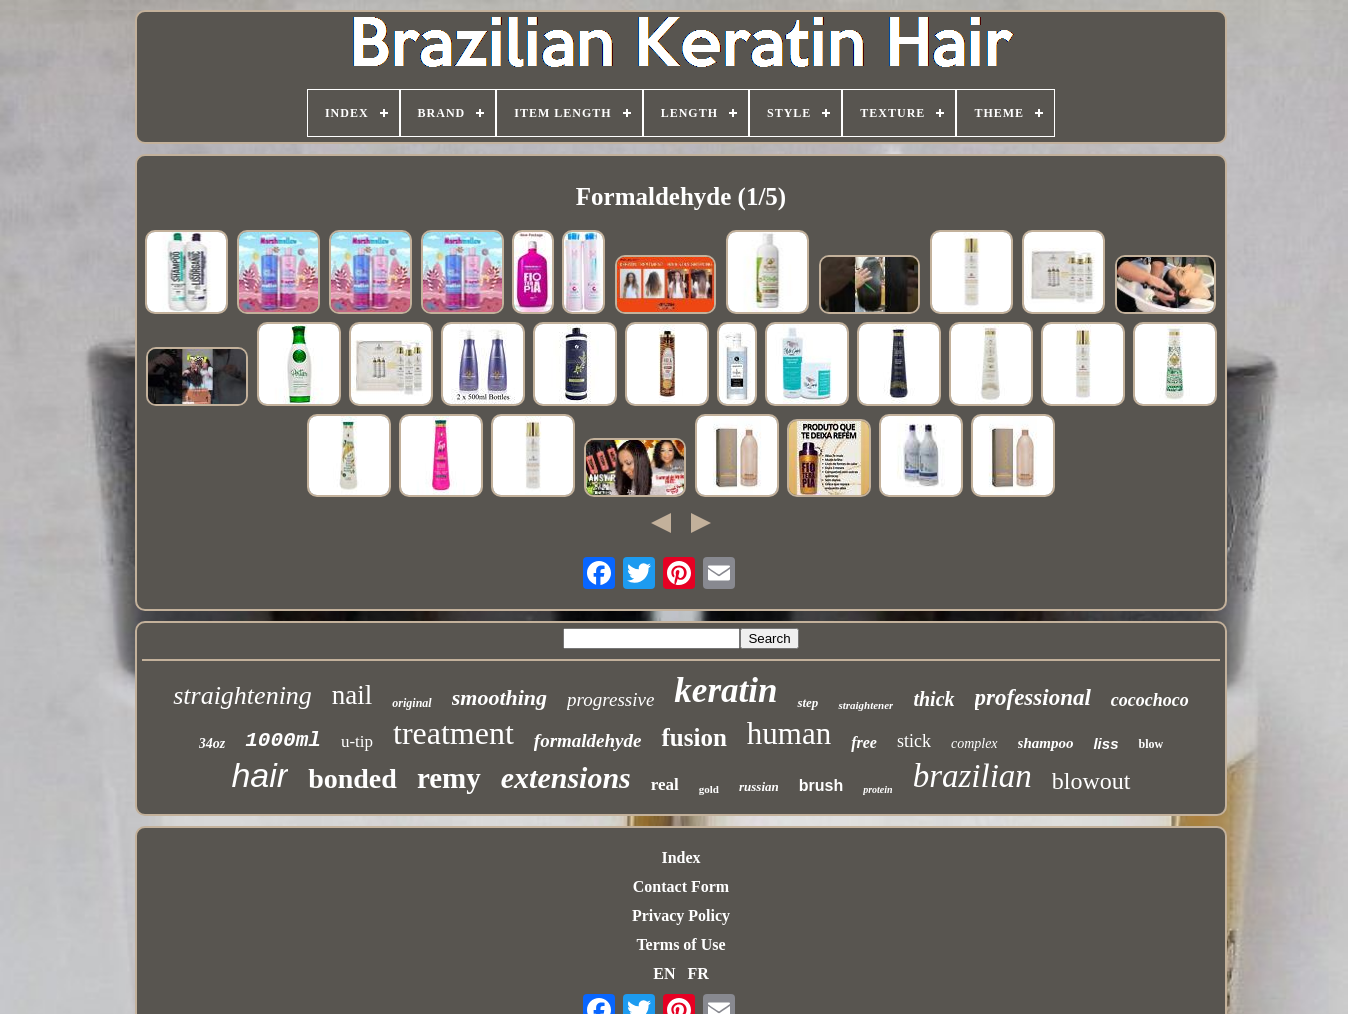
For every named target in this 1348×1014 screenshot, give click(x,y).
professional (1033, 697)
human (789, 733)
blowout (1091, 781)
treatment (453, 733)
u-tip (357, 741)
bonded (352, 778)
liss (1105, 743)
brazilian (972, 776)
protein (877, 789)
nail (352, 695)
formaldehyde (588, 740)
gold (709, 789)
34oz (212, 743)
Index (680, 857)
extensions (566, 777)
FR (697, 973)
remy (449, 778)
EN (664, 973)
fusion (693, 737)
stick (914, 741)
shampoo (1046, 743)
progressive (610, 699)
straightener (865, 705)
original (411, 703)
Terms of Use (680, 944)
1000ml (283, 740)
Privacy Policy (681, 915)
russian (759, 786)
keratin (725, 690)
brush (821, 785)
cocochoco (1150, 700)
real (665, 784)
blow (1150, 744)
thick (933, 699)
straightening (242, 695)
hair (259, 775)
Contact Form (681, 886)
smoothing (499, 697)
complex (974, 743)
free (864, 742)
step (807, 702)
